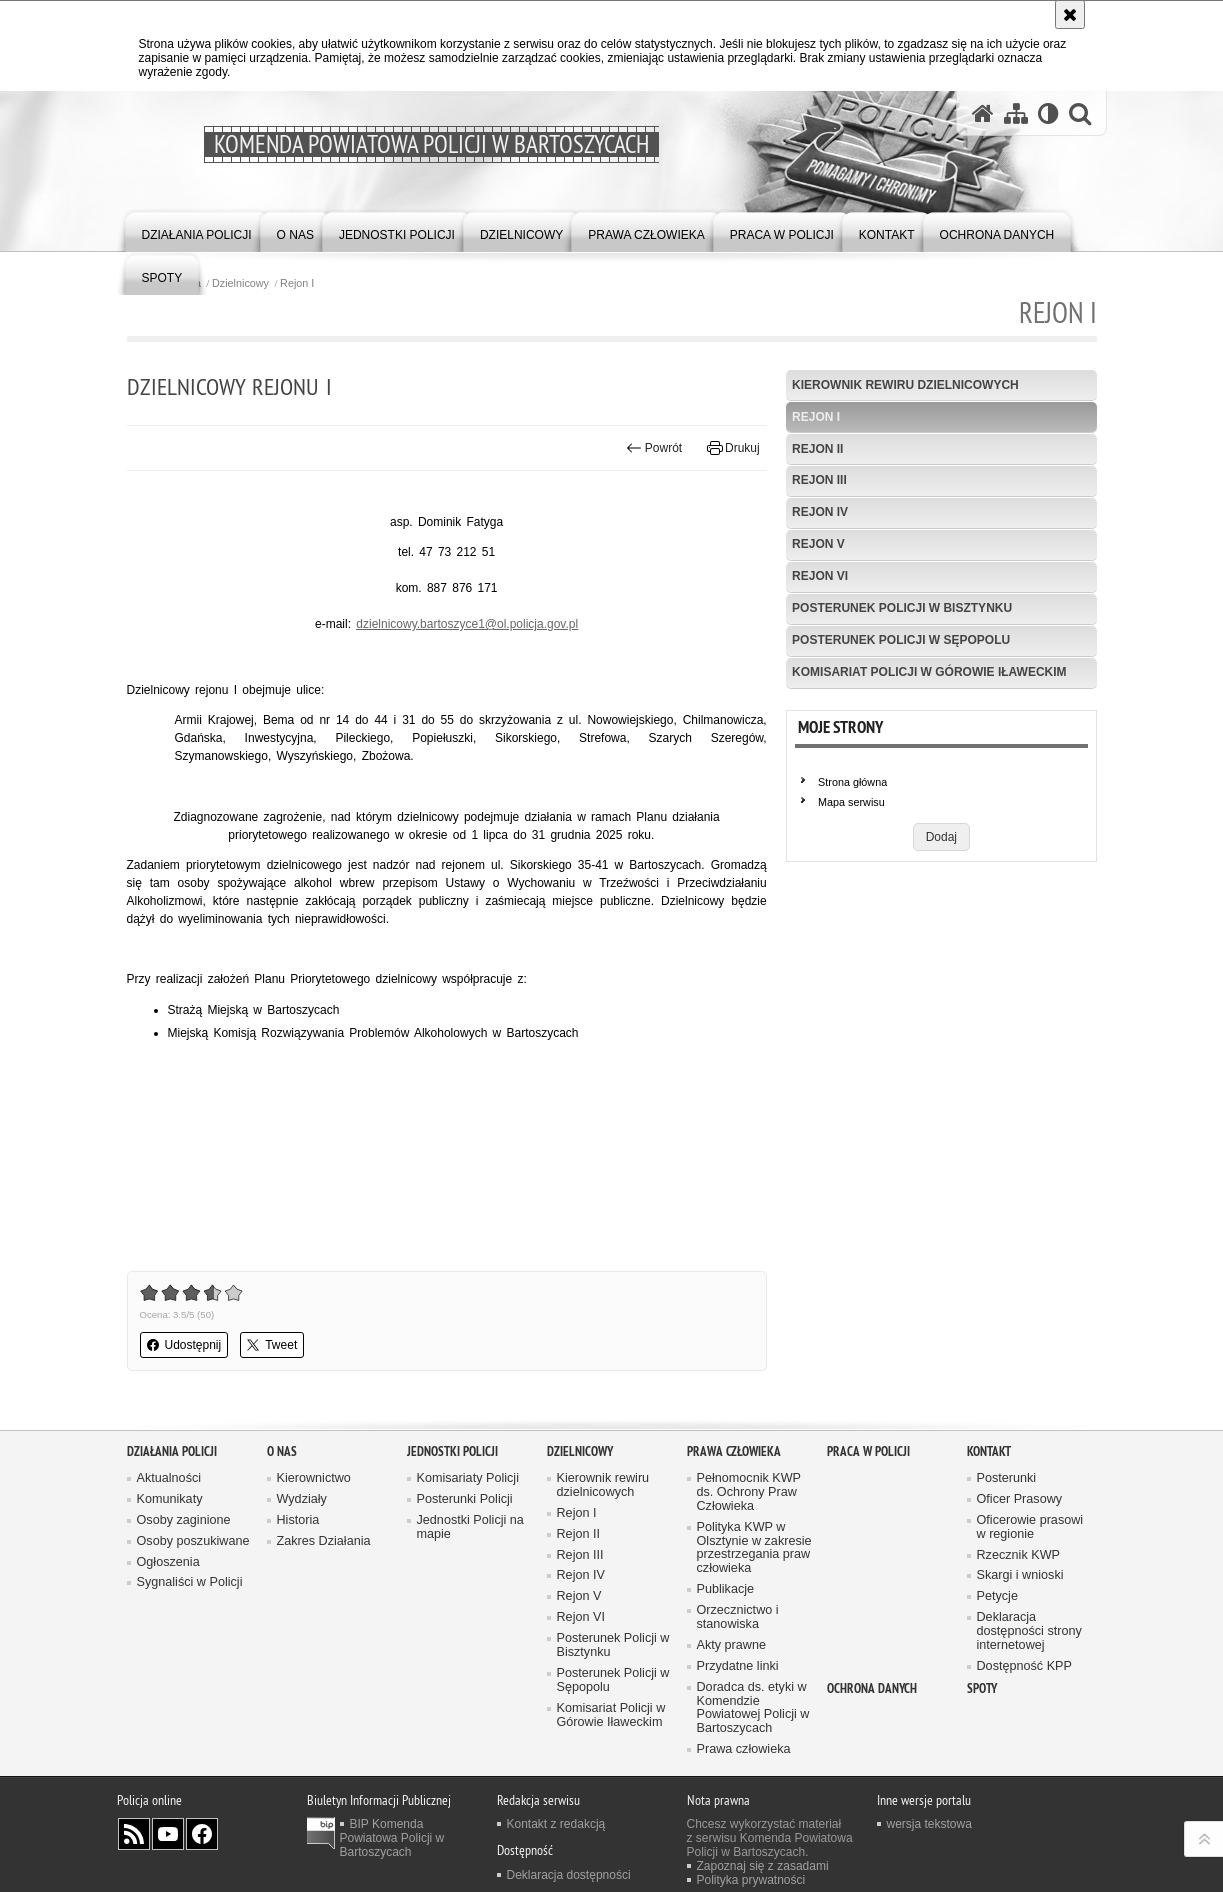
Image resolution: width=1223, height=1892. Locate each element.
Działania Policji (172, 1451)
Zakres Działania (324, 1541)
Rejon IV (820, 512)
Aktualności (169, 1478)
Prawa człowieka (734, 1451)
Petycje (997, 1596)
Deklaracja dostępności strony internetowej (1029, 1631)
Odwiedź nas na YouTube (168, 1834)
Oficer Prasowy (1020, 1499)
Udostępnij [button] (184, 1345)
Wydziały (302, 1499)
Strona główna (852, 782)
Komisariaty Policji (468, 1478)
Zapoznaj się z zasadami (763, 1866)
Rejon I (297, 283)
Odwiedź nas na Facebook (202, 1834)
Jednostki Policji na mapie (470, 1527)
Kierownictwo (314, 1478)
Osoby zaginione (184, 1520)
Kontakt (989, 1451)
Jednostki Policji (452, 1451)
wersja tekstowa (929, 1824)
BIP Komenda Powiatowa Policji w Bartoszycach (392, 1838)
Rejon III (819, 480)
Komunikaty (170, 1499)
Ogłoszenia (168, 1562)
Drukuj (733, 448)
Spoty (982, 1688)
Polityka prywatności (751, 1880)
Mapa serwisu (851, 802)
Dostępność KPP (1024, 1666)
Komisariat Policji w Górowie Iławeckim (929, 672)
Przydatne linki (738, 1666)
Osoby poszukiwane (193, 1541)
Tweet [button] (272, 1345)
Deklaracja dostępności (569, 1875)
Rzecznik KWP (1018, 1555)
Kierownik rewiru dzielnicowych (905, 385)
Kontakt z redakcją (556, 1824)
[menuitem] (197, 230)
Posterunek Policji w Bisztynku (902, 608)
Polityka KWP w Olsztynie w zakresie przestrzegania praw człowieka (754, 1548)
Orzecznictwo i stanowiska (738, 1617)
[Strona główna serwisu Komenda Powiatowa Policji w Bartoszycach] (983, 113)
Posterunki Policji (465, 1499)
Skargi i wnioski (1020, 1575)
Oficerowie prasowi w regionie (1030, 1527)
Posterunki (1007, 1478)
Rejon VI (820, 576)
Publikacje (726, 1589)
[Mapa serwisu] (1016, 113)
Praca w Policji (868, 1451)
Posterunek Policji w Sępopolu (901, 640)
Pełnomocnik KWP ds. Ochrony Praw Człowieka (749, 1492)
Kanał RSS (134, 1834)
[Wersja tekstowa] (1048, 113)
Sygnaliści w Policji (190, 1582)
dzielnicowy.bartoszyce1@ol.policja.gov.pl (467, 624)
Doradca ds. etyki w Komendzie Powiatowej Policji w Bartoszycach (753, 1708)
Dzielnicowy (240, 283)
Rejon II (817, 449)
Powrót (654, 448)
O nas (282, 1451)
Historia (298, 1520)
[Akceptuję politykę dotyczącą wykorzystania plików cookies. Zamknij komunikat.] (1070, 14)
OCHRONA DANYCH (872, 1688)
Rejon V (818, 544)
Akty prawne (731, 1645)
